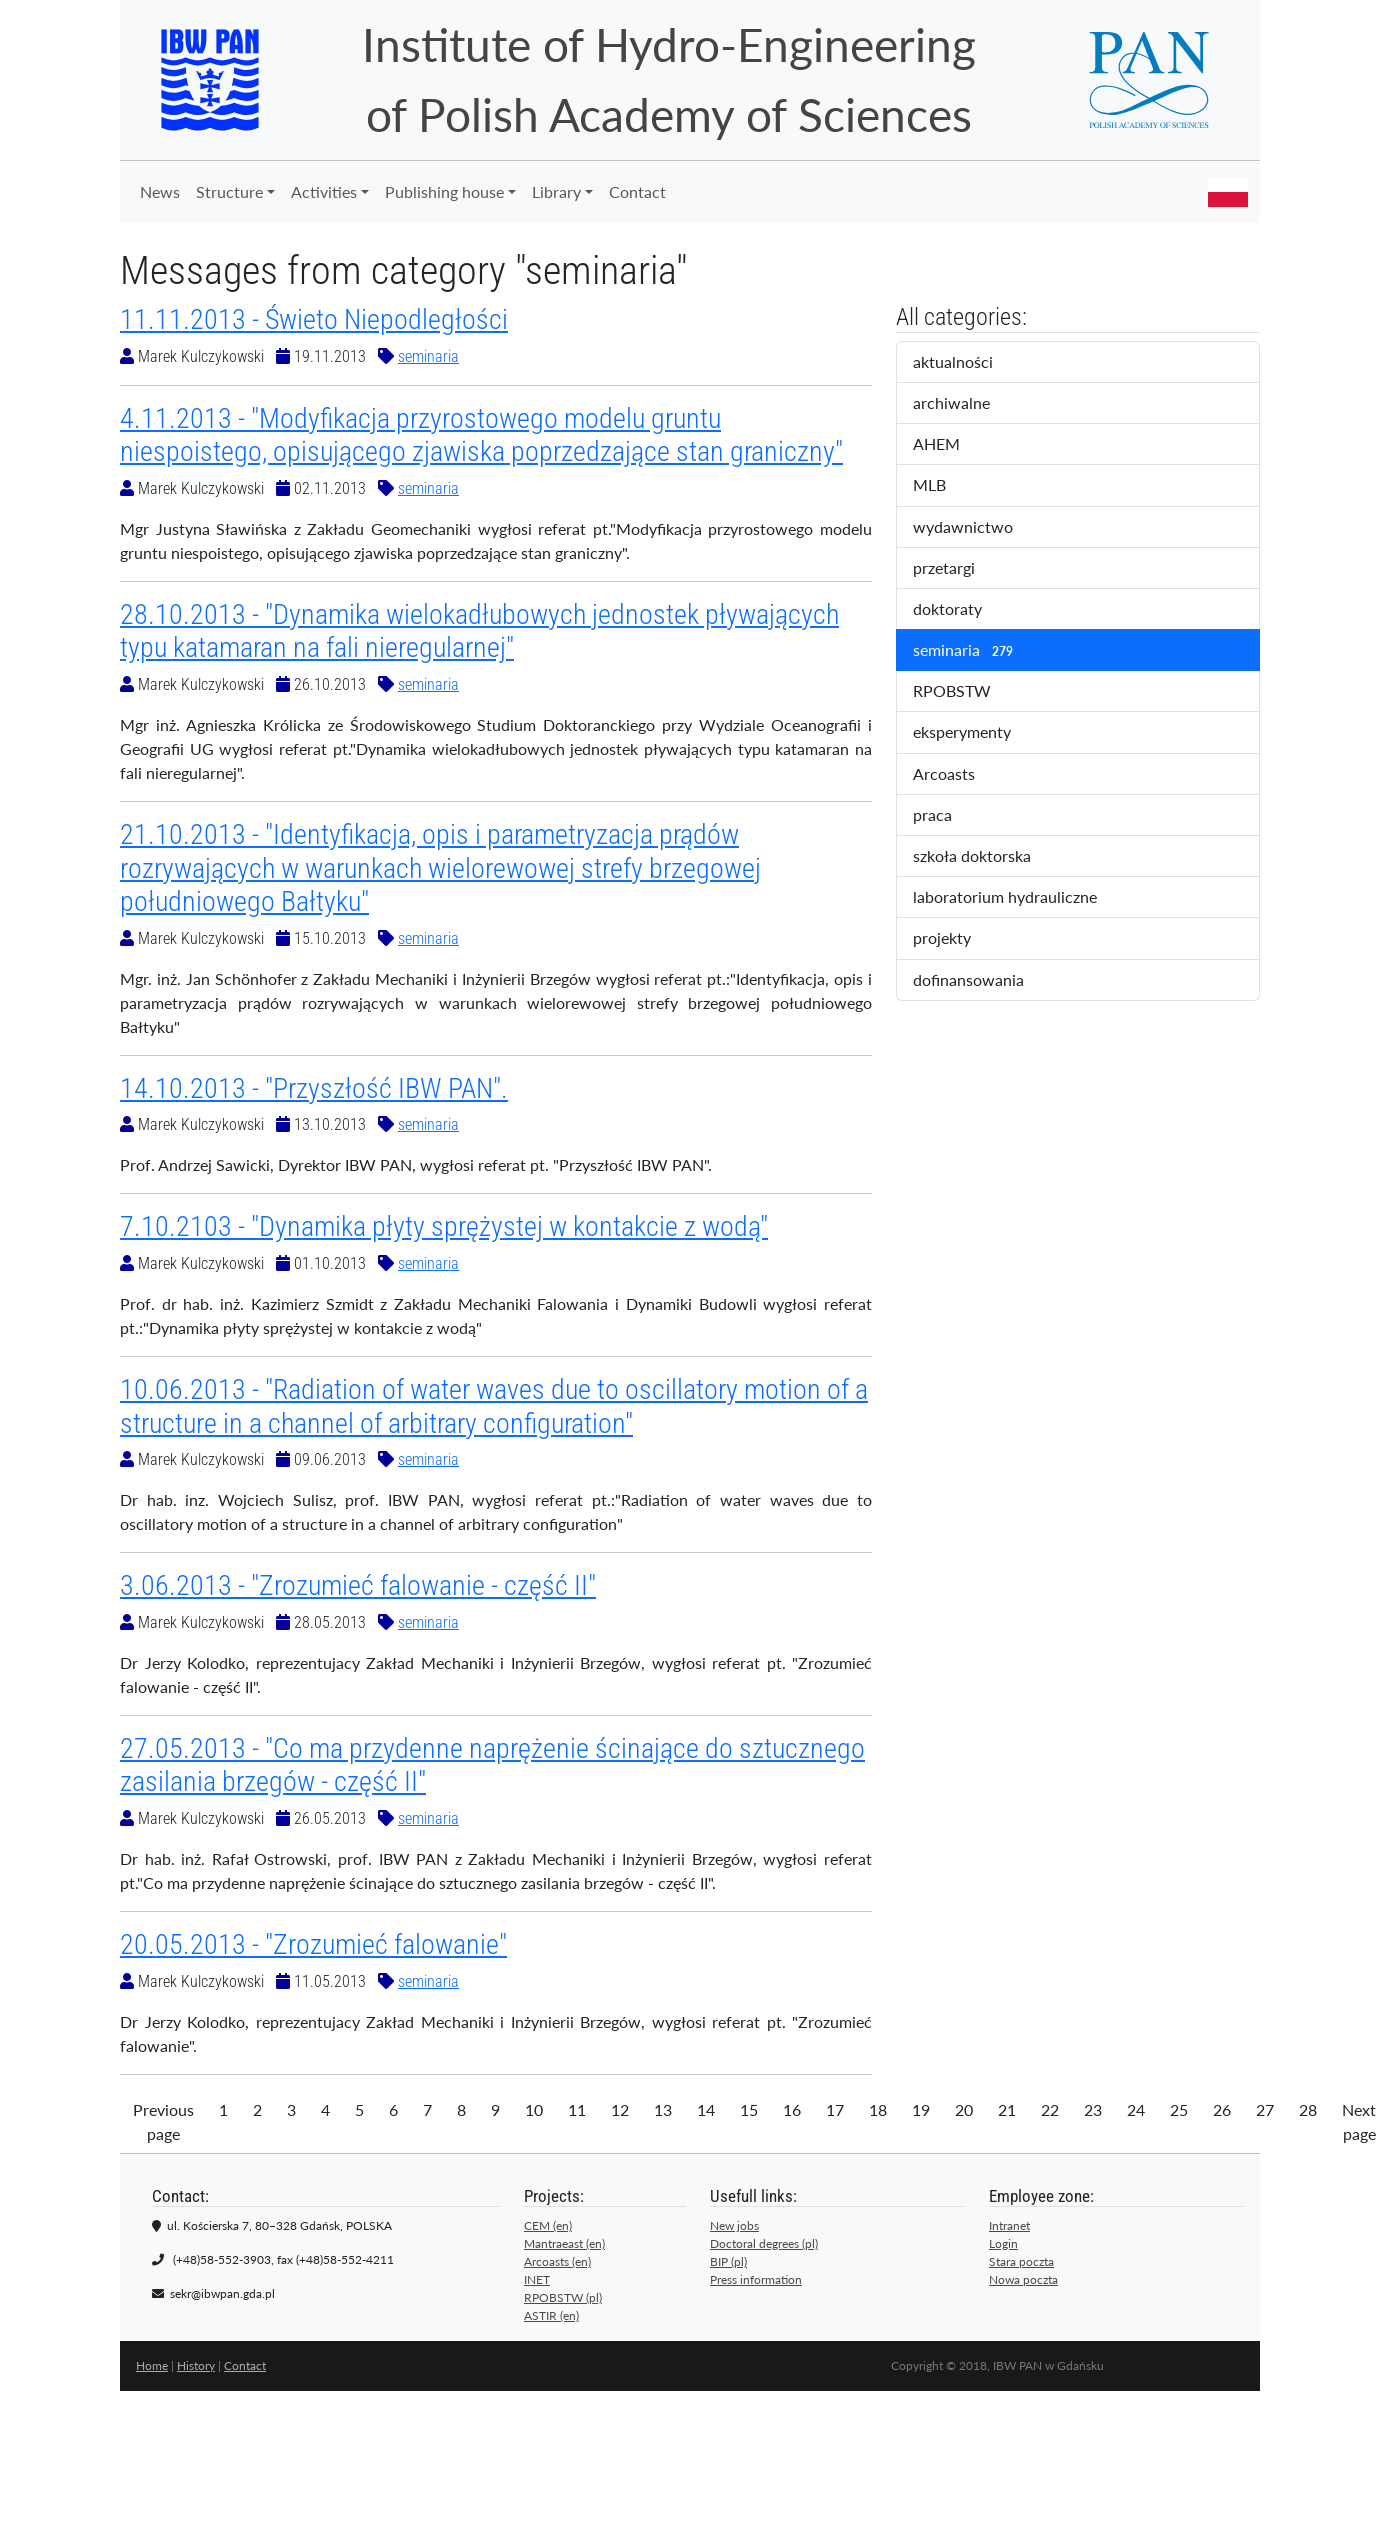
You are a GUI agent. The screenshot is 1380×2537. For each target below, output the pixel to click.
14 (706, 2109)
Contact (637, 191)
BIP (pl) (728, 2261)
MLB (946, 486)
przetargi (961, 569)
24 (1136, 2109)
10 (534, 2109)
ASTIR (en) (551, 2315)
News (160, 191)
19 (921, 2109)
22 (1050, 2109)
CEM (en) (548, 2225)
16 (792, 2109)
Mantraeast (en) (564, 2243)
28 (1308, 2109)
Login (1003, 2243)
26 (1222, 2109)
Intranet (1009, 2225)
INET (537, 2279)
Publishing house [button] (444, 191)
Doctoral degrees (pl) (764, 2243)
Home (152, 2365)
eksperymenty (979, 733)
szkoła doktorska (985, 857)
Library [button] (556, 191)
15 (749, 2109)
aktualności (970, 363)
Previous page (163, 2121)
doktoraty (964, 610)
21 (1007, 2109)
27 (1265, 2109)
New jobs (734, 2225)
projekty (955, 939)
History (196, 2365)
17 (835, 2109)
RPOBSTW (969, 692)
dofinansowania (982, 981)
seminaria (428, 356)
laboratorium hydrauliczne (1018, 898)
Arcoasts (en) (557, 2261)
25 (1179, 2109)
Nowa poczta (1023, 2279)
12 (620, 2109)
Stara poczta (1021, 2261)
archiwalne (972, 404)
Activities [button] (324, 191)
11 (577, 2109)
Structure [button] (229, 191)
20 (964, 2109)
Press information (756, 2279)
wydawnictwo (976, 528)
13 (663, 2109)
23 (1093, 2109)
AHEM (950, 445)
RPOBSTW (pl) (563, 2297)
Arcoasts (961, 775)
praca (949, 816)
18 (878, 2109)
